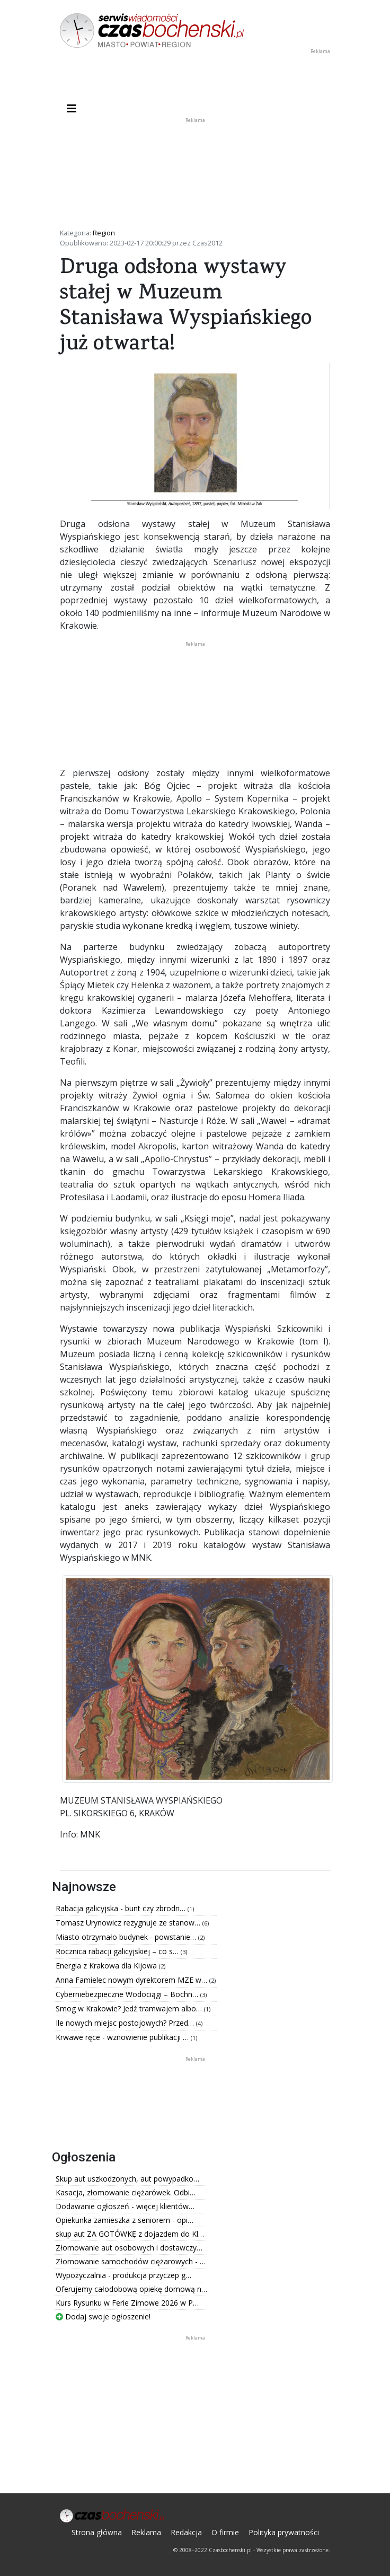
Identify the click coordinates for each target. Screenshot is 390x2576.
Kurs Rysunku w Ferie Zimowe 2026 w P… (127, 2303)
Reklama (146, 2532)
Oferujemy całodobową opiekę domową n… (131, 2289)
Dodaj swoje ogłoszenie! (103, 2316)
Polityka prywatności (284, 2532)
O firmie (225, 2532)
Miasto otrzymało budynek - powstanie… (127, 1937)
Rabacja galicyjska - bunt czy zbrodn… (122, 1908)
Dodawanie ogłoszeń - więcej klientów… (125, 2206)
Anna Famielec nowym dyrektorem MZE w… (132, 1980)
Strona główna (97, 2532)
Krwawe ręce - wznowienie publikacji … (123, 2037)
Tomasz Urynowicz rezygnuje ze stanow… (129, 1923)
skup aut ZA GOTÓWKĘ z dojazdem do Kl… (130, 2234)
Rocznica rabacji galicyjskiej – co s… (118, 1951)
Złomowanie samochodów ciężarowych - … (131, 2261)
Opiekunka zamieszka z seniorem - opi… (124, 2220)
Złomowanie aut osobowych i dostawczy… (129, 2248)
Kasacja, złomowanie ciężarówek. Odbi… (126, 2192)
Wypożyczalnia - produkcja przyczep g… (123, 2275)
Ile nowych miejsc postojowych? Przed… (126, 2023)
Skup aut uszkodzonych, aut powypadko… (127, 2179)
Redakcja (186, 2532)
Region (104, 233)
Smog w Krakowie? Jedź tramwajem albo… (130, 2008)
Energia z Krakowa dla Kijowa (107, 1965)
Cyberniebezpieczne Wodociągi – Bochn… (128, 1994)
